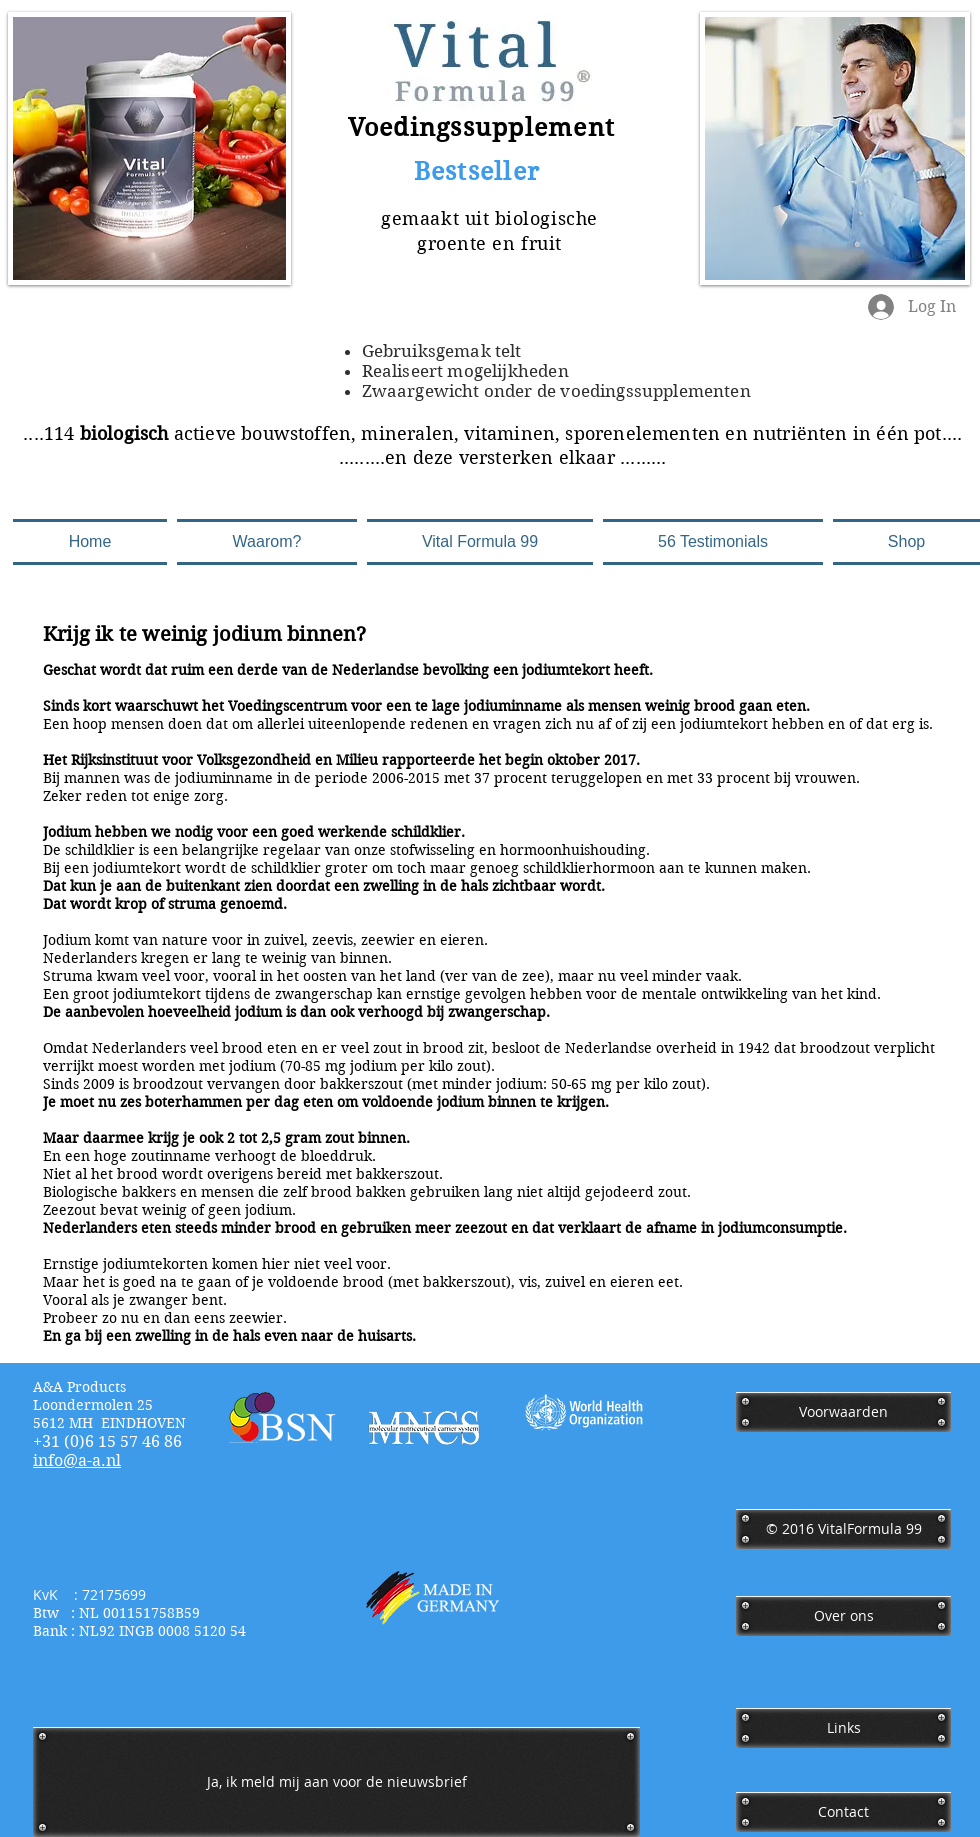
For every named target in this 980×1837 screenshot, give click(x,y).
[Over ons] (843, 1616)
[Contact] (843, 1812)
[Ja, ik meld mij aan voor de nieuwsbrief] (336, 1782)
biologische (546, 218)
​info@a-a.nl (77, 1460)
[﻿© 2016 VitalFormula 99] (843, 1529)
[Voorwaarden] (843, 1412)
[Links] (843, 1728)
